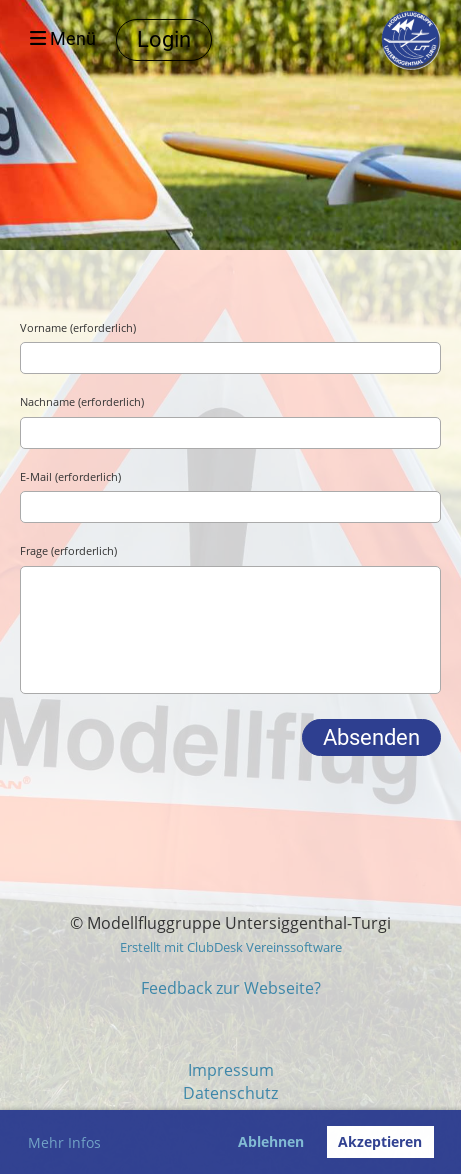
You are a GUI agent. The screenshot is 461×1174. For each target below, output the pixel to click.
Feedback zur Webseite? (231, 988)
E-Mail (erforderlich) (70, 476)
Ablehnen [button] (271, 1141)
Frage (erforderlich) (68, 550)
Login (164, 39)
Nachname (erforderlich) (82, 401)
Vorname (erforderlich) (78, 327)
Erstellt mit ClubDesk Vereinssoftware (231, 947)
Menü (63, 39)
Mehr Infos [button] (64, 1142)
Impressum (231, 1070)
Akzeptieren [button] (380, 1141)
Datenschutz (230, 1093)
